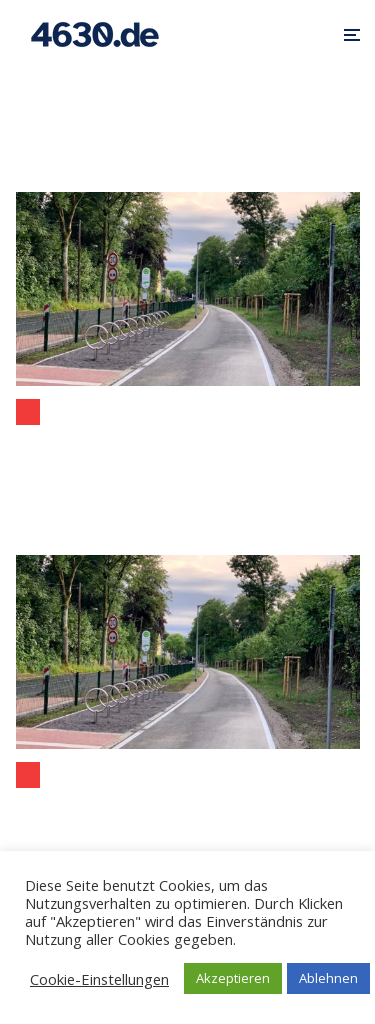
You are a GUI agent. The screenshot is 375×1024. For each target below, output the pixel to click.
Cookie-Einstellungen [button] (99, 979)
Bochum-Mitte (28, 412)
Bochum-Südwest (28, 775)
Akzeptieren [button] (233, 978)
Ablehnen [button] (328, 978)
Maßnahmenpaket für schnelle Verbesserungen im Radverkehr (188, 447)
